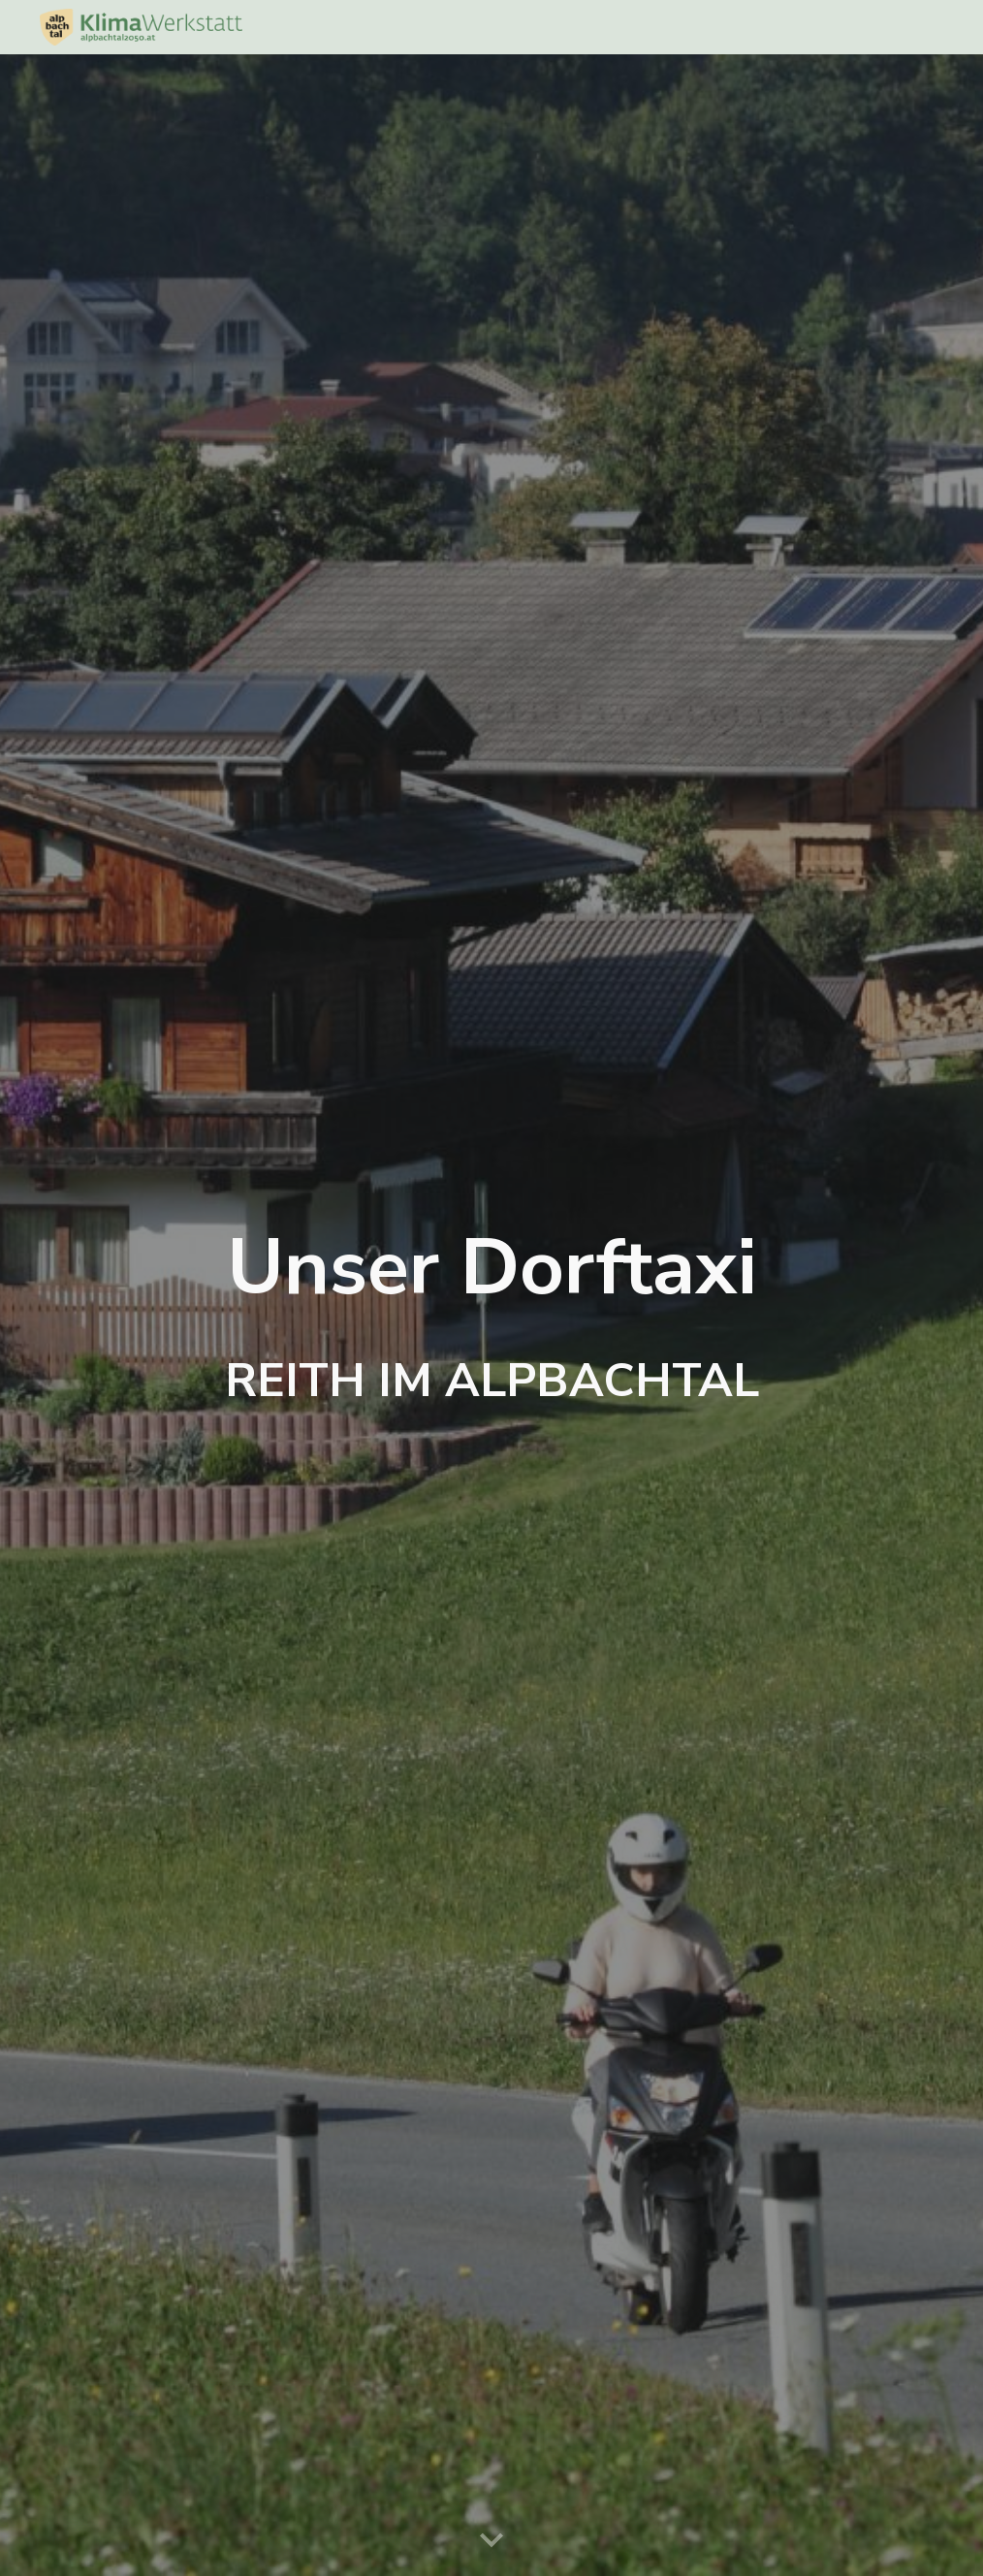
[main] (491, 1314)
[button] (491, 2541)
